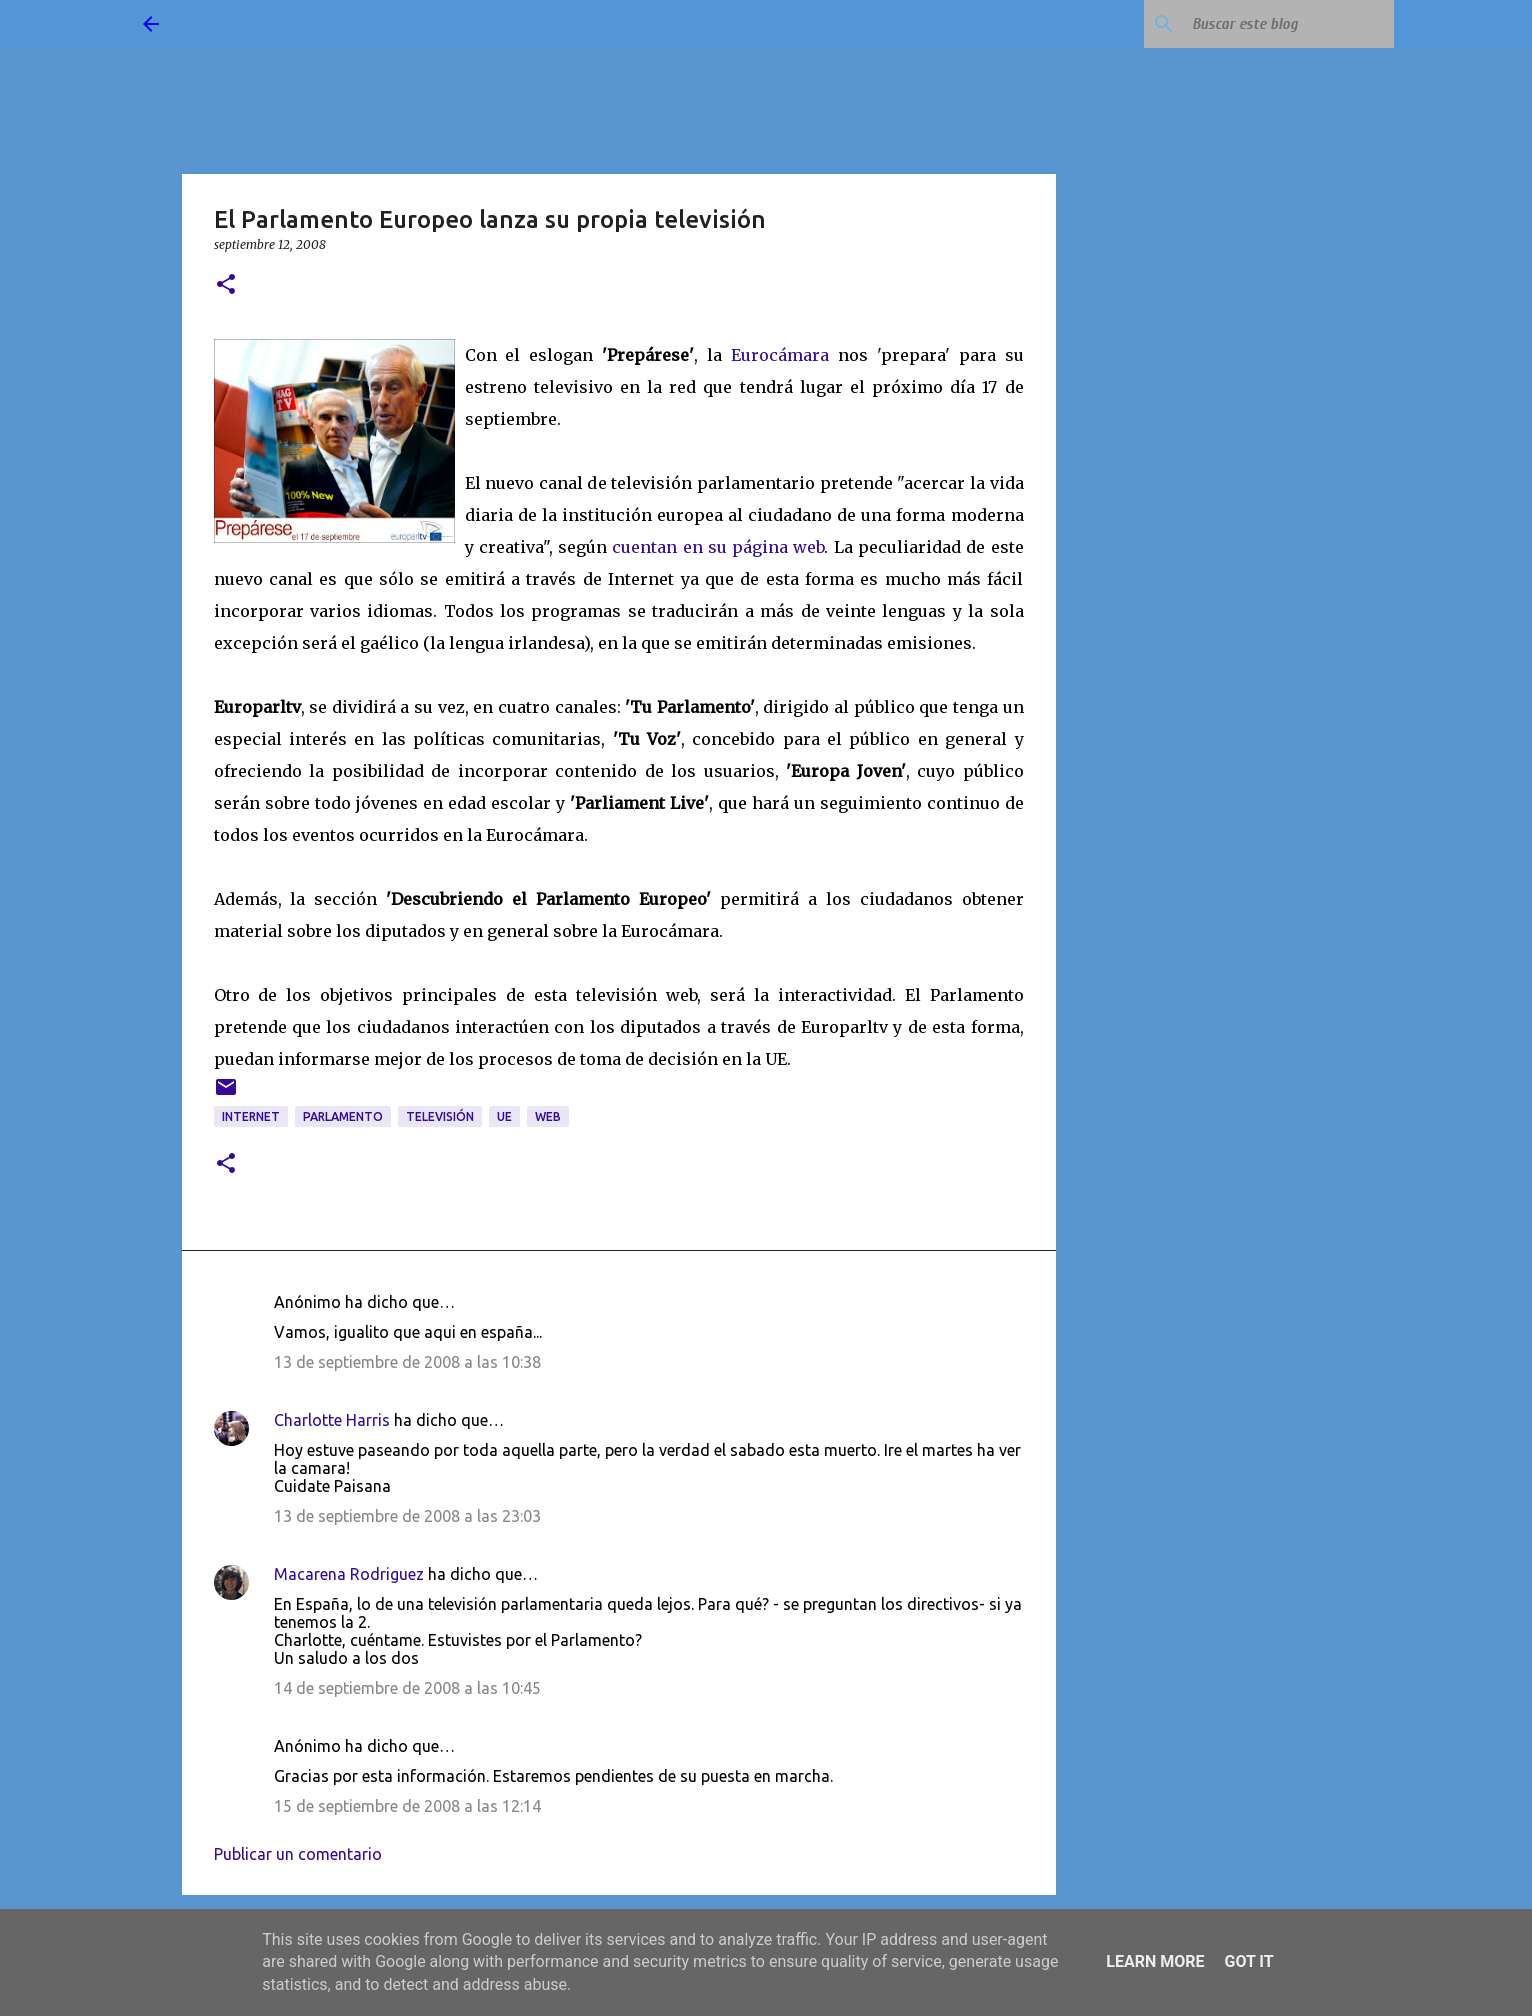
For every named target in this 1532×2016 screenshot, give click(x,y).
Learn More (1155, 1961)
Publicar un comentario (298, 1854)
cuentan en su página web (718, 547)
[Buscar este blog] (1289, 24)
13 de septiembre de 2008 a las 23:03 (407, 1516)
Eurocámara (780, 355)
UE (504, 1116)
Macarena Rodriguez (349, 1574)
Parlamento (343, 1116)
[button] (226, 285)
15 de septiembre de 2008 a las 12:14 (407, 1806)
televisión (440, 1116)
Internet (251, 1116)
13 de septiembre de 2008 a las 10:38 (407, 1362)
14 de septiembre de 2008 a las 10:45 (407, 1688)
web (548, 1116)
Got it (1248, 1961)
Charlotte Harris (332, 1420)
